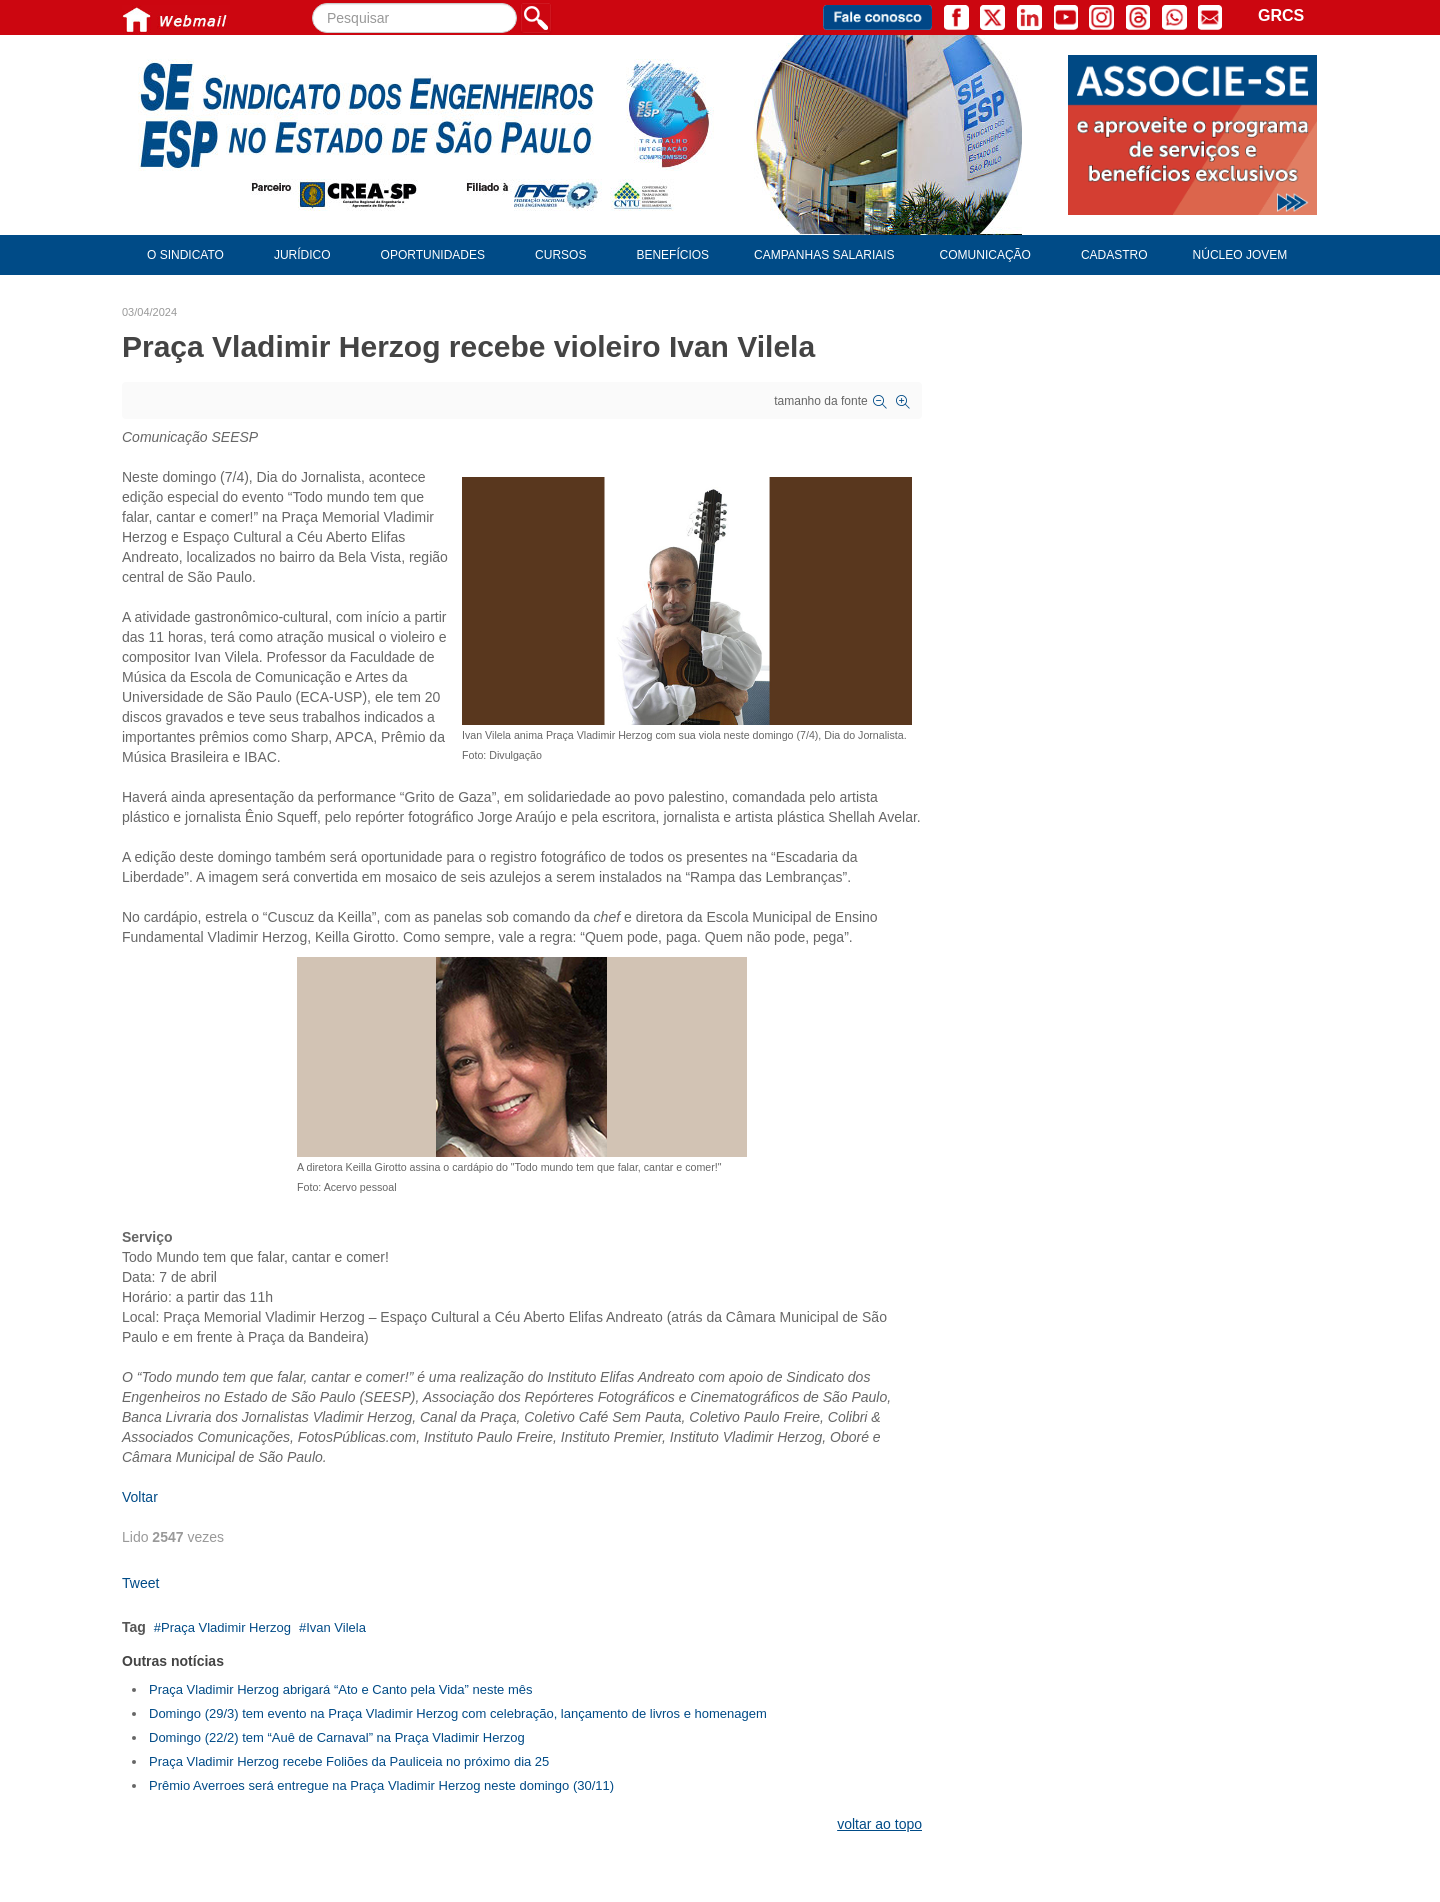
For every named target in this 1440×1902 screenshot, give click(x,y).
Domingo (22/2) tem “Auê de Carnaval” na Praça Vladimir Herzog (337, 1737)
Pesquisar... (312, 3)
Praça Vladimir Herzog (226, 1627)
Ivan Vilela (336, 1627)
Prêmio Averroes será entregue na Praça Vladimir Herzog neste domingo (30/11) (381, 1785)
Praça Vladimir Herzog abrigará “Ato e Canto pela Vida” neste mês (340, 1689)
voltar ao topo (879, 1824)
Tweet (140, 1583)
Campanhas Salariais (824, 255)
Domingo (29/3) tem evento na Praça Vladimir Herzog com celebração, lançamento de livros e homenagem (458, 1713)
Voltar (140, 1497)
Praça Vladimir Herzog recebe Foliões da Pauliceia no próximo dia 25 (349, 1761)
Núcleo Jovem (1240, 255)
